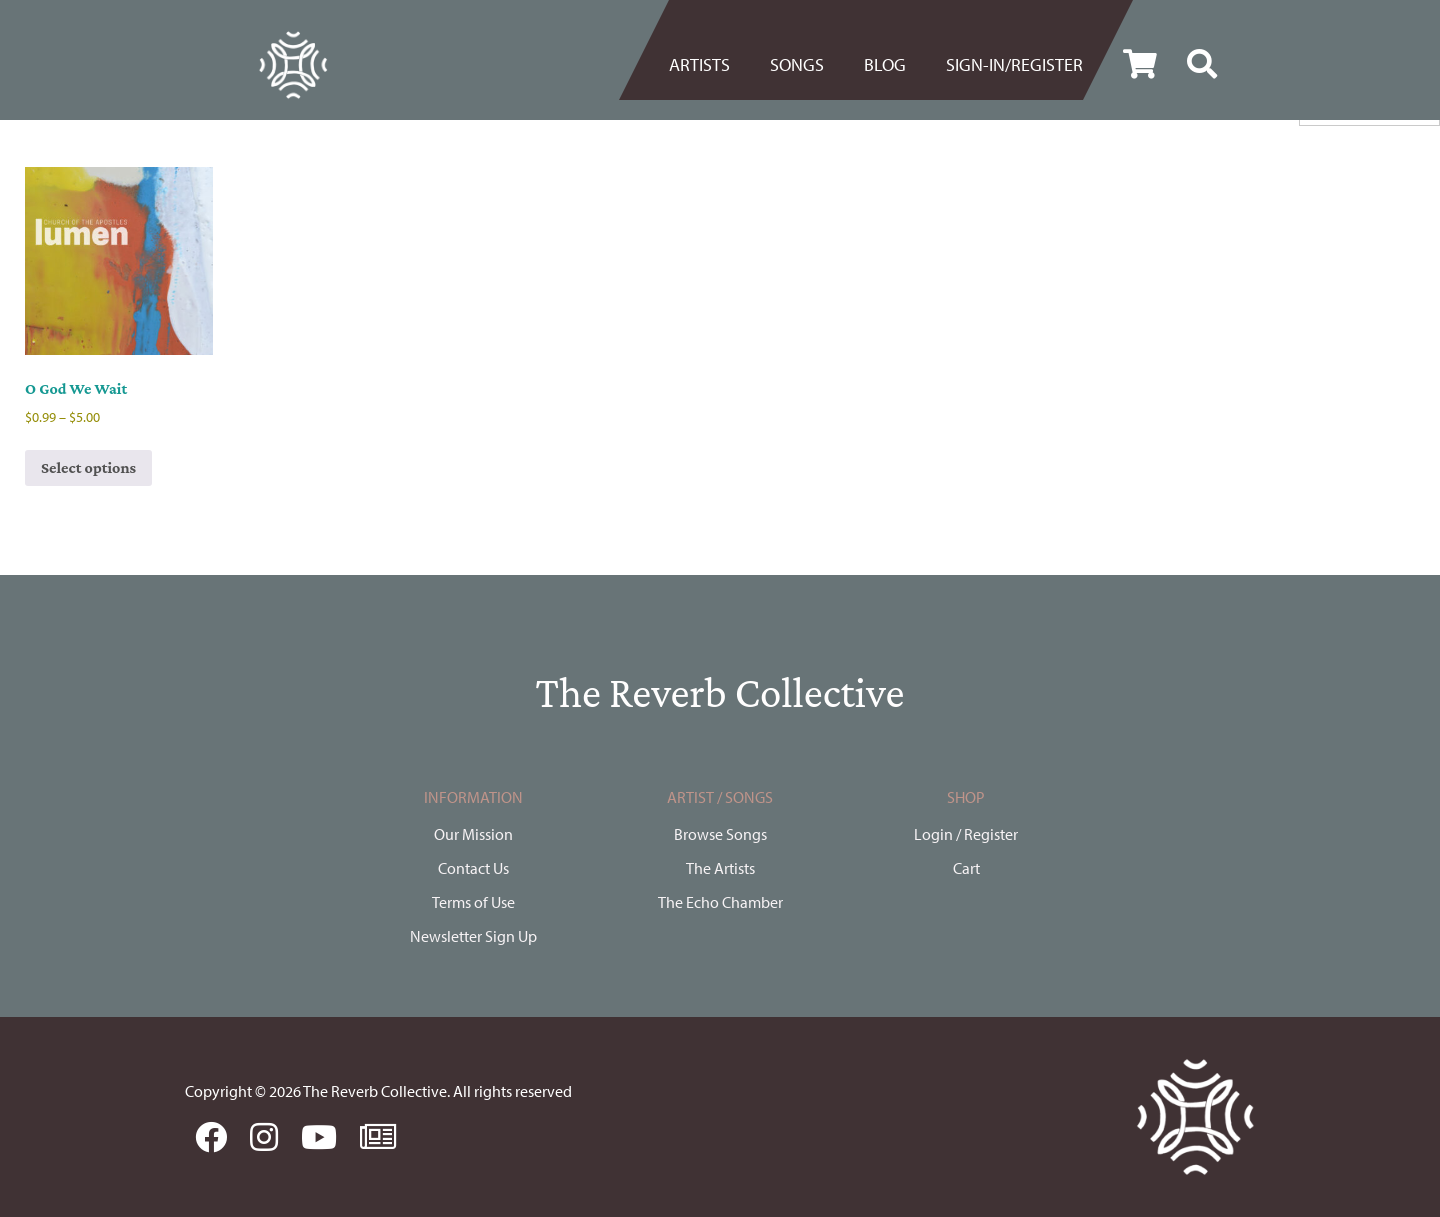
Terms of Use (473, 902)
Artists (699, 64)
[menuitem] (709, 65)
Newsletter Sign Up (473, 936)
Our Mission (473, 834)
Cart (966, 868)
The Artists (720, 868)
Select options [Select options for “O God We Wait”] (88, 467)
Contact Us (473, 868)
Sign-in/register (1014, 64)
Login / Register (966, 834)
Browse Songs (720, 834)
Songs (797, 64)
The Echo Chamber (720, 902)
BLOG (885, 64)
